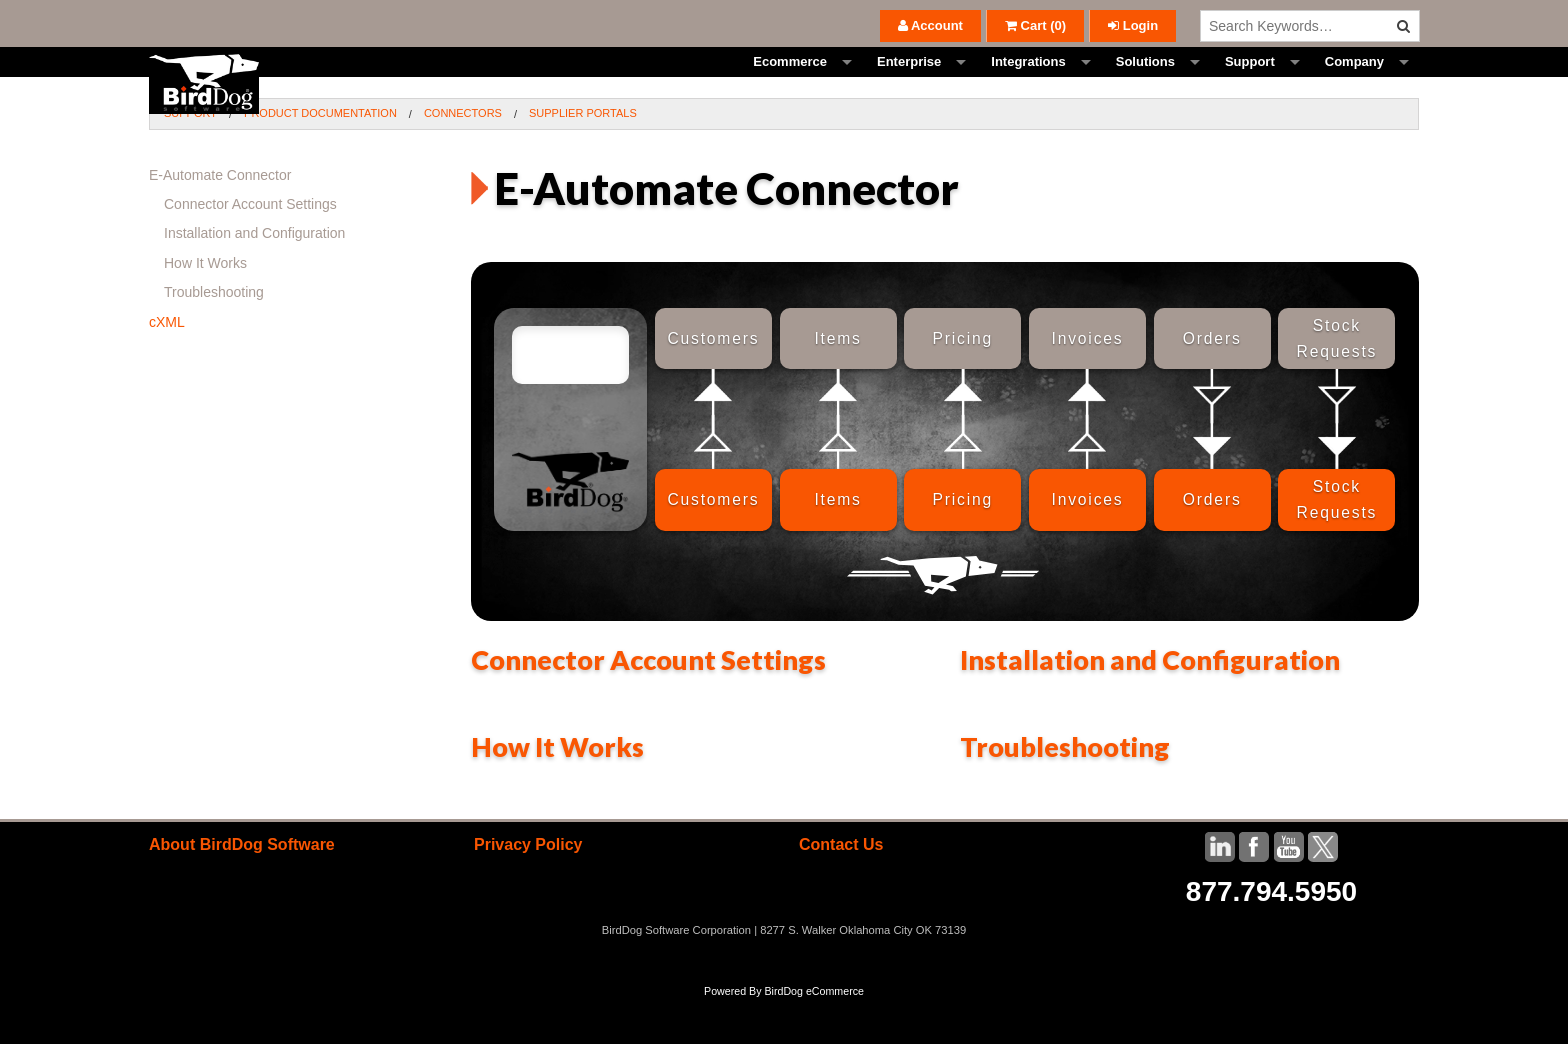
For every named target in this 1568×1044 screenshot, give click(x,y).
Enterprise (909, 84)
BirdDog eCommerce (814, 1036)
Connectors (463, 158)
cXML (167, 367)
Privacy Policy (528, 889)
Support (1250, 84)
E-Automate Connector (220, 220)
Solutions (1145, 84)
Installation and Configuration (1150, 704)
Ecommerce (790, 84)
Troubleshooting (1065, 791)
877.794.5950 (1271, 936)
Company (1354, 84)
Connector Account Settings (648, 704)
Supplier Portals (583, 158)
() (1035, 25)
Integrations (1028, 84)
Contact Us (841, 889)
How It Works (557, 791)
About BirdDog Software (242, 889)
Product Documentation (320, 158)
